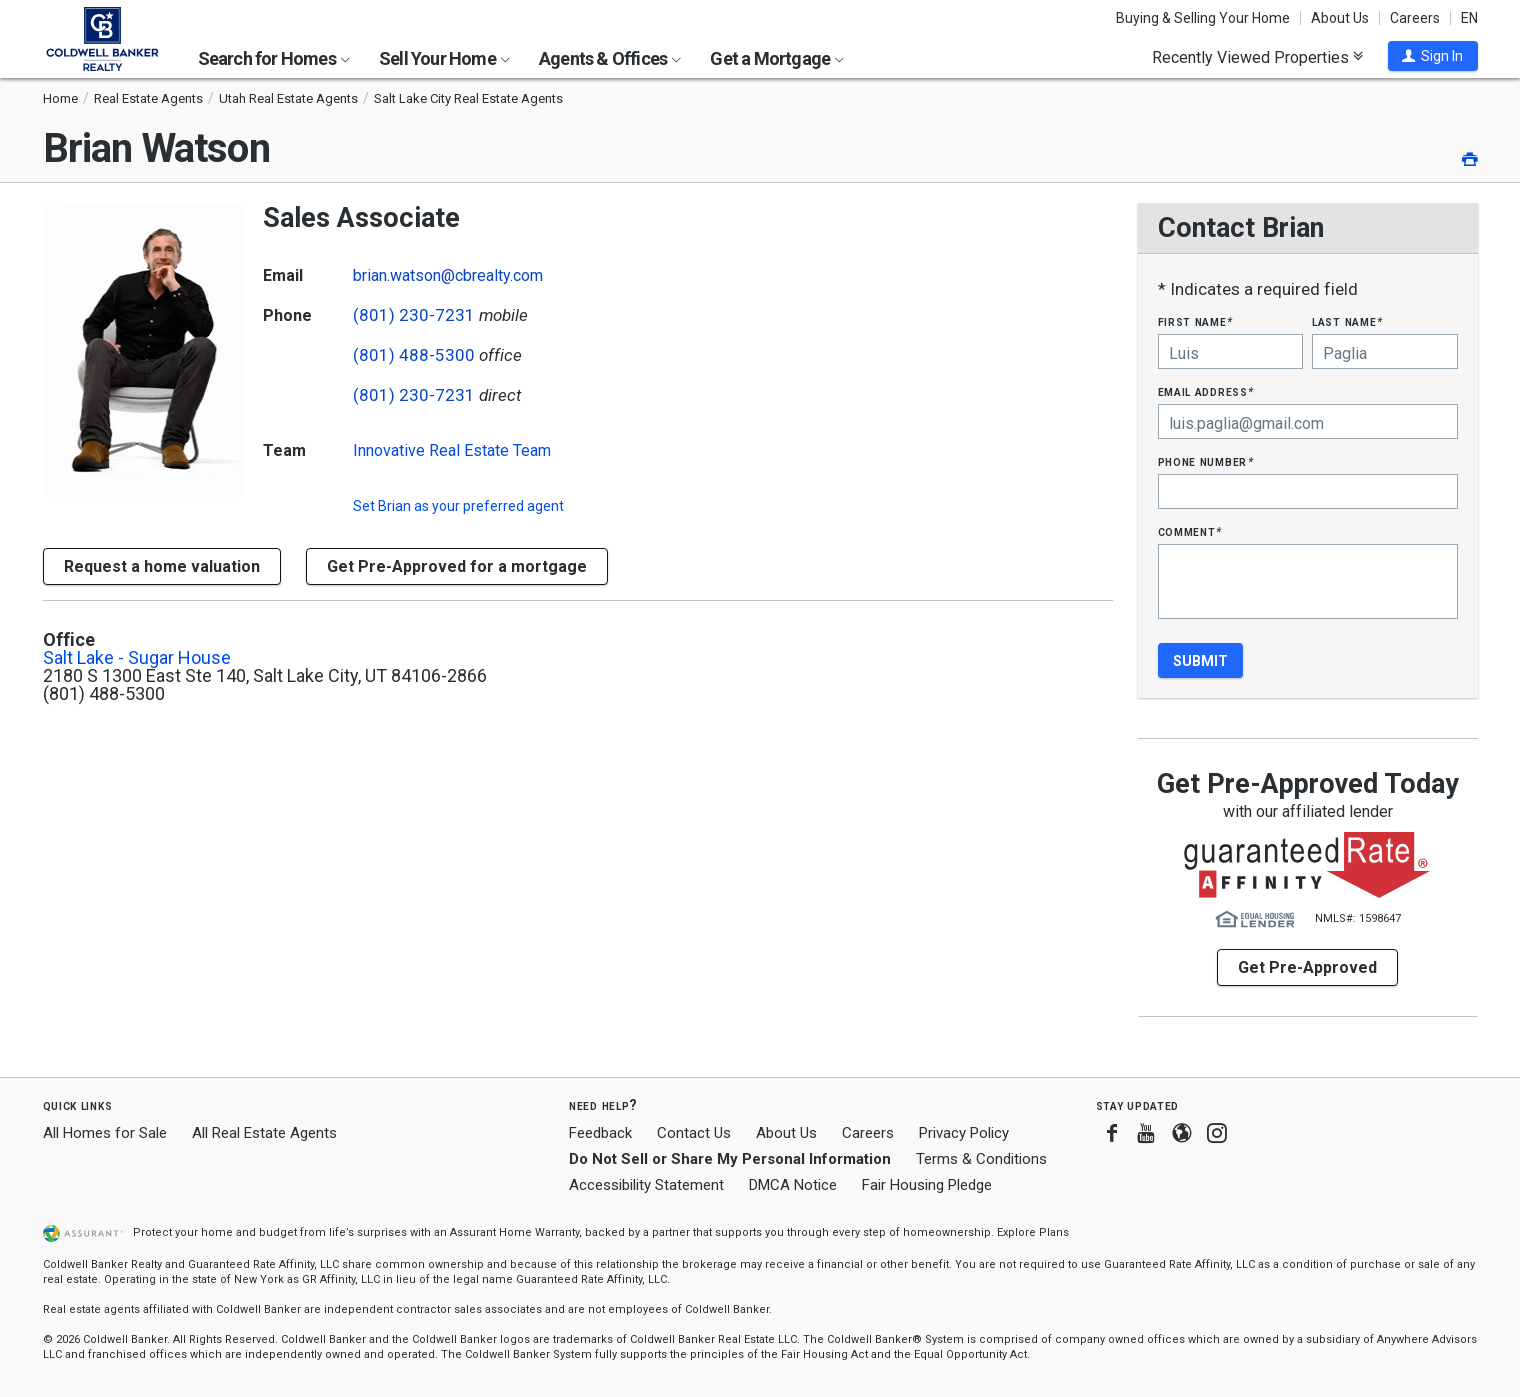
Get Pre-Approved (1307, 967)
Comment (1190, 531)
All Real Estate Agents (264, 1133)
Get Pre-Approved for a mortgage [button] (457, 566)
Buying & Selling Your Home (1203, 18)
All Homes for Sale (105, 1133)
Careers (1415, 18)
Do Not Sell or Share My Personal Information (730, 1159)
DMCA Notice (793, 1185)
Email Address (1206, 391)
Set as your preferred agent (458, 506)
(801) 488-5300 (414, 355)
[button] (1433, 56)
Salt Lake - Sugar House (137, 658)
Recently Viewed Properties (1257, 57)
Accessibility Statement (646, 1185)
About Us (1340, 18)
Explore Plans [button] (1033, 1232)
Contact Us (694, 1133)
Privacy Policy (964, 1133)
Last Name (1347, 321)
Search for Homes (274, 58)
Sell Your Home (444, 58)
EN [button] (1469, 18)
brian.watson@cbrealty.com (448, 275)
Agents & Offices (610, 58)
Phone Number (1206, 461)
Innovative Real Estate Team (452, 450)
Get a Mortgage (777, 58)
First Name (1195, 321)
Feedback (600, 1133)
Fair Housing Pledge (927, 1185)
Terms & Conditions (981, 1159)
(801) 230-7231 (414, 315)
